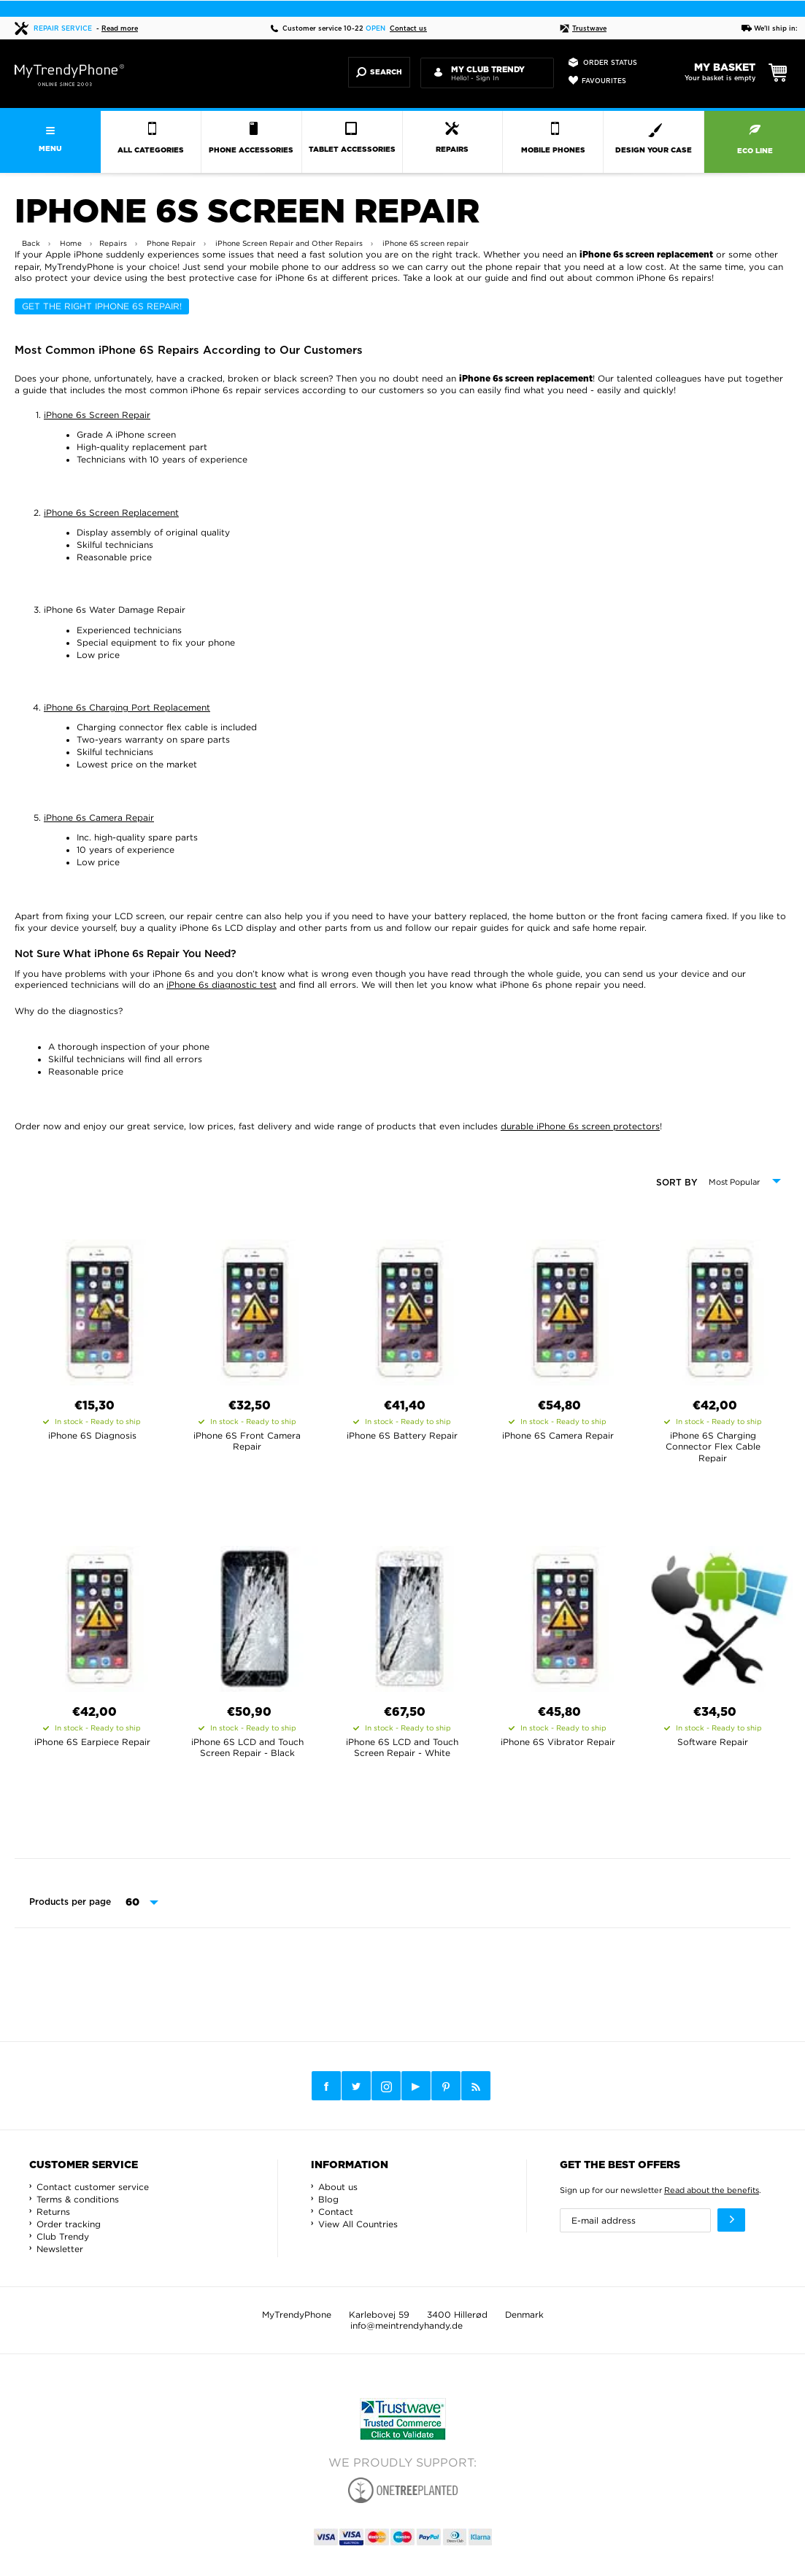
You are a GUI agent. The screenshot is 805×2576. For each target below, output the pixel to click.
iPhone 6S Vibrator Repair (558, 1742)
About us (338, 2187)
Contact (335, 2211)
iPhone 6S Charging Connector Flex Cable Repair (713, 1447)
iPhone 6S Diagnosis (92, 1435)
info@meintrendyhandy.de (406, 2325)
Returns (53, 2211)
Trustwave (583, 29)
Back (31, 243)
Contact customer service (92, 2187)
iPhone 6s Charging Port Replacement (127, 707)
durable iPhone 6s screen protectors (580, 1126)
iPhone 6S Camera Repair (558, 1435)
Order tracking (68, 2224)
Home (71, 243)
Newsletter (59, 2249)
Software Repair (712, 1742)
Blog (328, 2199)
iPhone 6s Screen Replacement (111, 512)
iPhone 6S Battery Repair (402, 1435)
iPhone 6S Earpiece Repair (92, 1742)
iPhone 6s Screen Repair (97, 414)
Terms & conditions (77, 2199)
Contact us (408, 29)
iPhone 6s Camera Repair (99, 817)
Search (379, 72)
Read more (119, 29)
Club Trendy (62, 2236)
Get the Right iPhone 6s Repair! (102, 306)
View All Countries (358, 2224)
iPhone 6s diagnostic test (221, 984)
